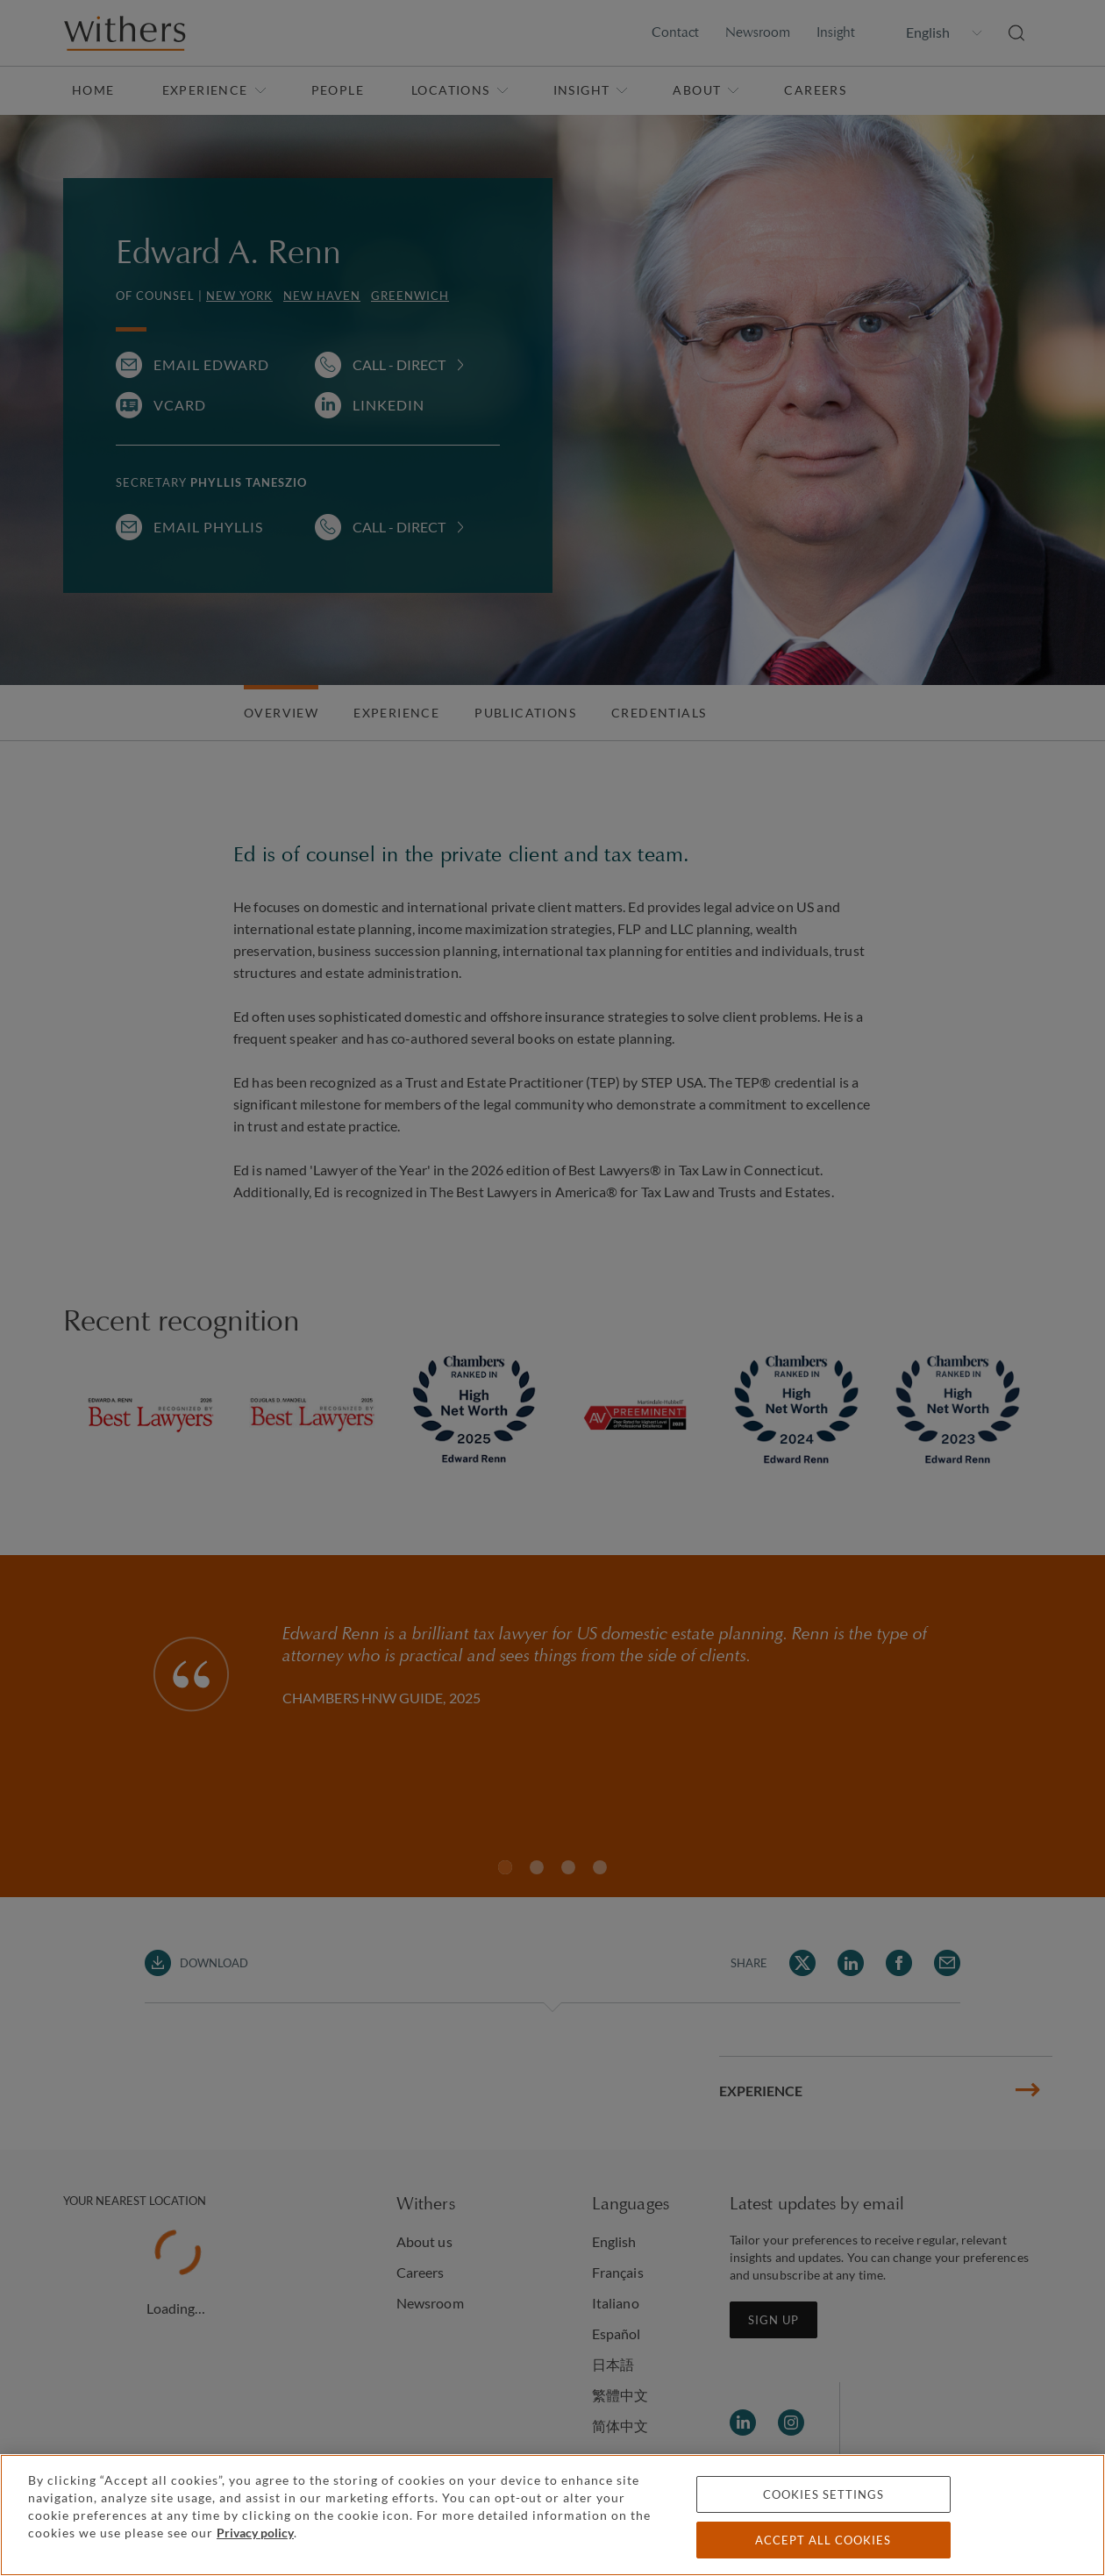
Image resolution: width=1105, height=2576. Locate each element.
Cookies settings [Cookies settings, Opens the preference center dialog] (823, 2494)
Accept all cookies (823, 2540)
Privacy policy (255, 2532)
